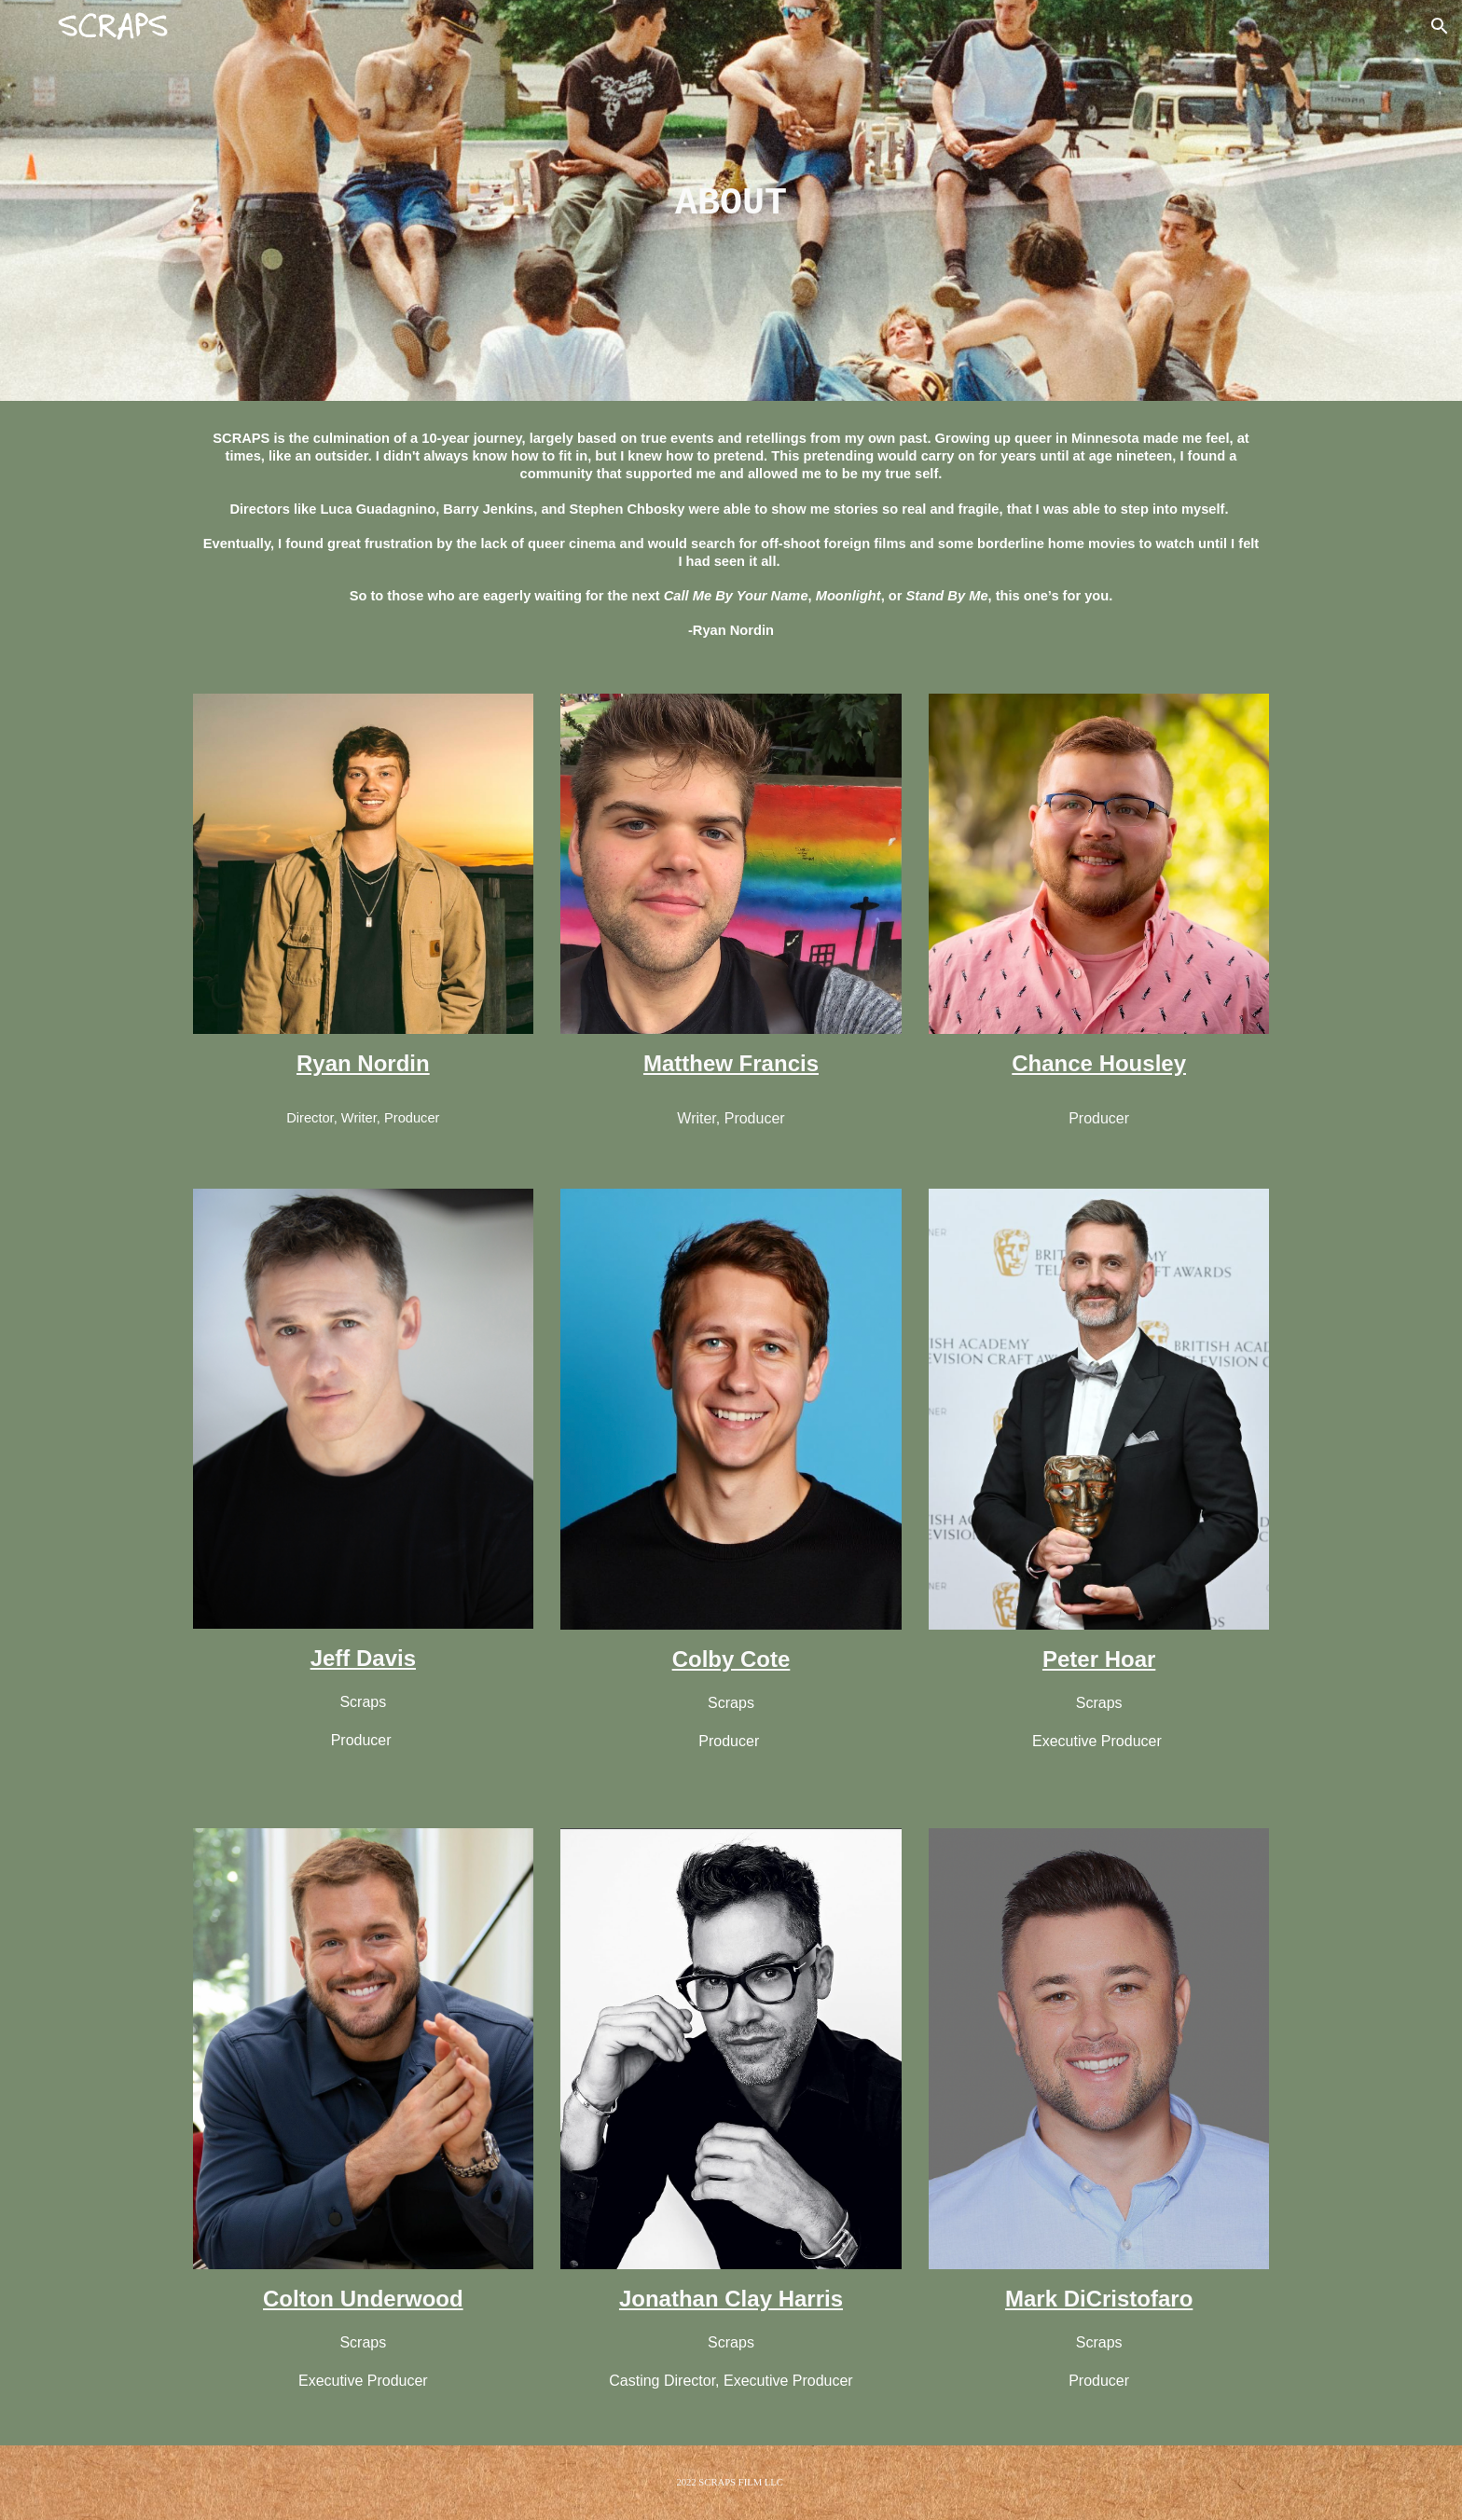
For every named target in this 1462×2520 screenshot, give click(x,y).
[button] (1439, 26)
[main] (731, 201)
